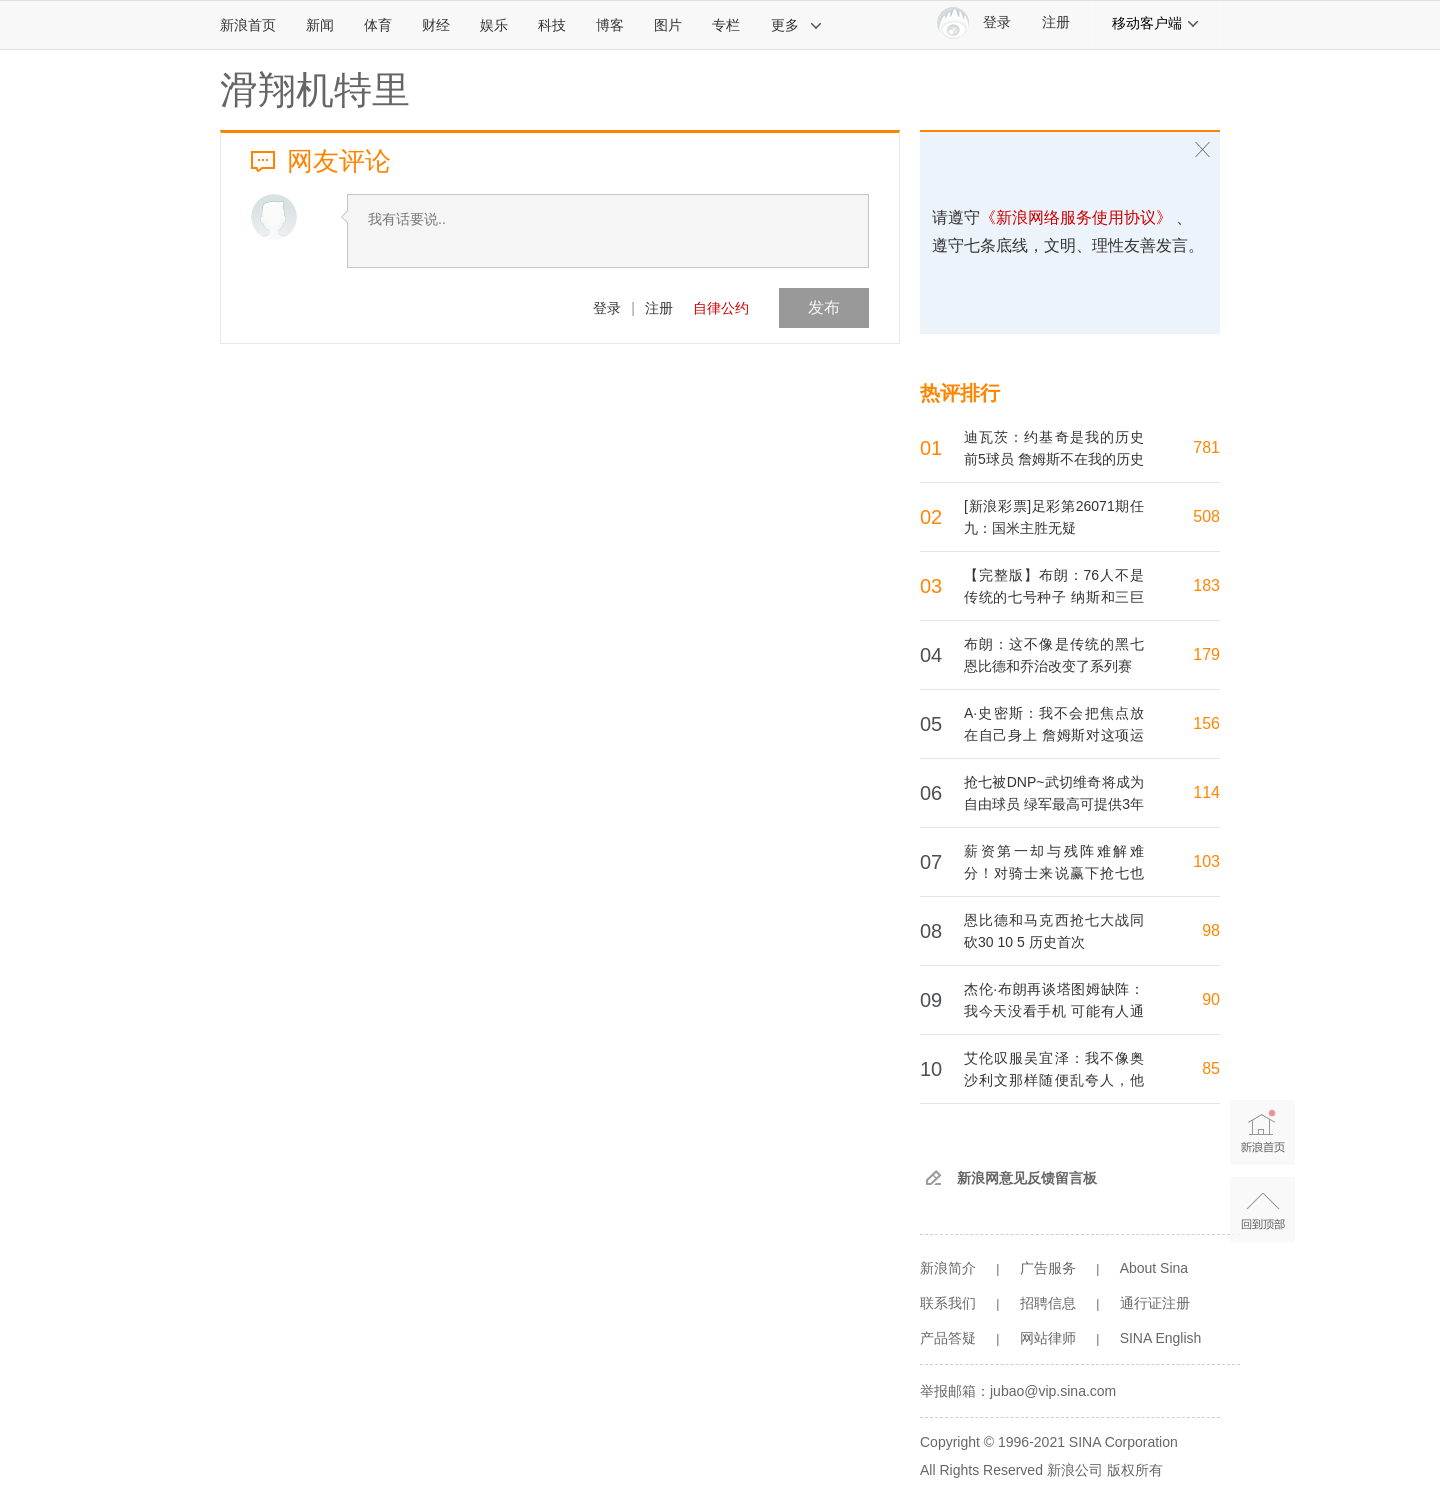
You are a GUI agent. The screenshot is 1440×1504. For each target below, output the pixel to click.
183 (1206, 585)
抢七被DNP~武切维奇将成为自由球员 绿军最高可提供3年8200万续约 (1054, 804)
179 (1206, 654)
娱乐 (494, 25)
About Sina (1154, 1268)
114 (1206, 792)
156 (1206, 723)
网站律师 (1048, 1338)
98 (1211, 930)
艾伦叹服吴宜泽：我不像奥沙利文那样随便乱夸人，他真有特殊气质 (1054, 1080)
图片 (668, 25)
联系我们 (948, 1303)
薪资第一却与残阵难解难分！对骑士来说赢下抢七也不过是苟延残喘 (1054, 873)
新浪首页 (248, 25)
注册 (1056, 22)
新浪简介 (948, 1268)
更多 (797, 25)
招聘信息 (1048, 1303)
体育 (378, 25)
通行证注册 (1155, 1303)
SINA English (1161, 1338)
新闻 (320, 25)
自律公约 (721, 308)
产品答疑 (948, 1338)
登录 (607, 308)
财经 (436, 25)
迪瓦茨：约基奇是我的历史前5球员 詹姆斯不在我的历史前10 (1054, 459)
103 (1206, 861)
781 (1206, 447)
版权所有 (1135, 1470)
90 (1211, 999)
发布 (824, 307)
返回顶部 (1262, 1209)
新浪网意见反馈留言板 (1027, 1178)
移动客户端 (1156, 23)
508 (1206, 516)
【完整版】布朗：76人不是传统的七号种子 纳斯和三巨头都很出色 (1054, 597)
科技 (552, 25)
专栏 (726, 25)
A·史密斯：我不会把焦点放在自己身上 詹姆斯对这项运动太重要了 (1054, 735)
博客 (610, 25)
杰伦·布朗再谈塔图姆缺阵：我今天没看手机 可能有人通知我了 (1054, 1011)
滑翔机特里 (315, 90)
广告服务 (1048, 1268)
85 (1211, 1068)
